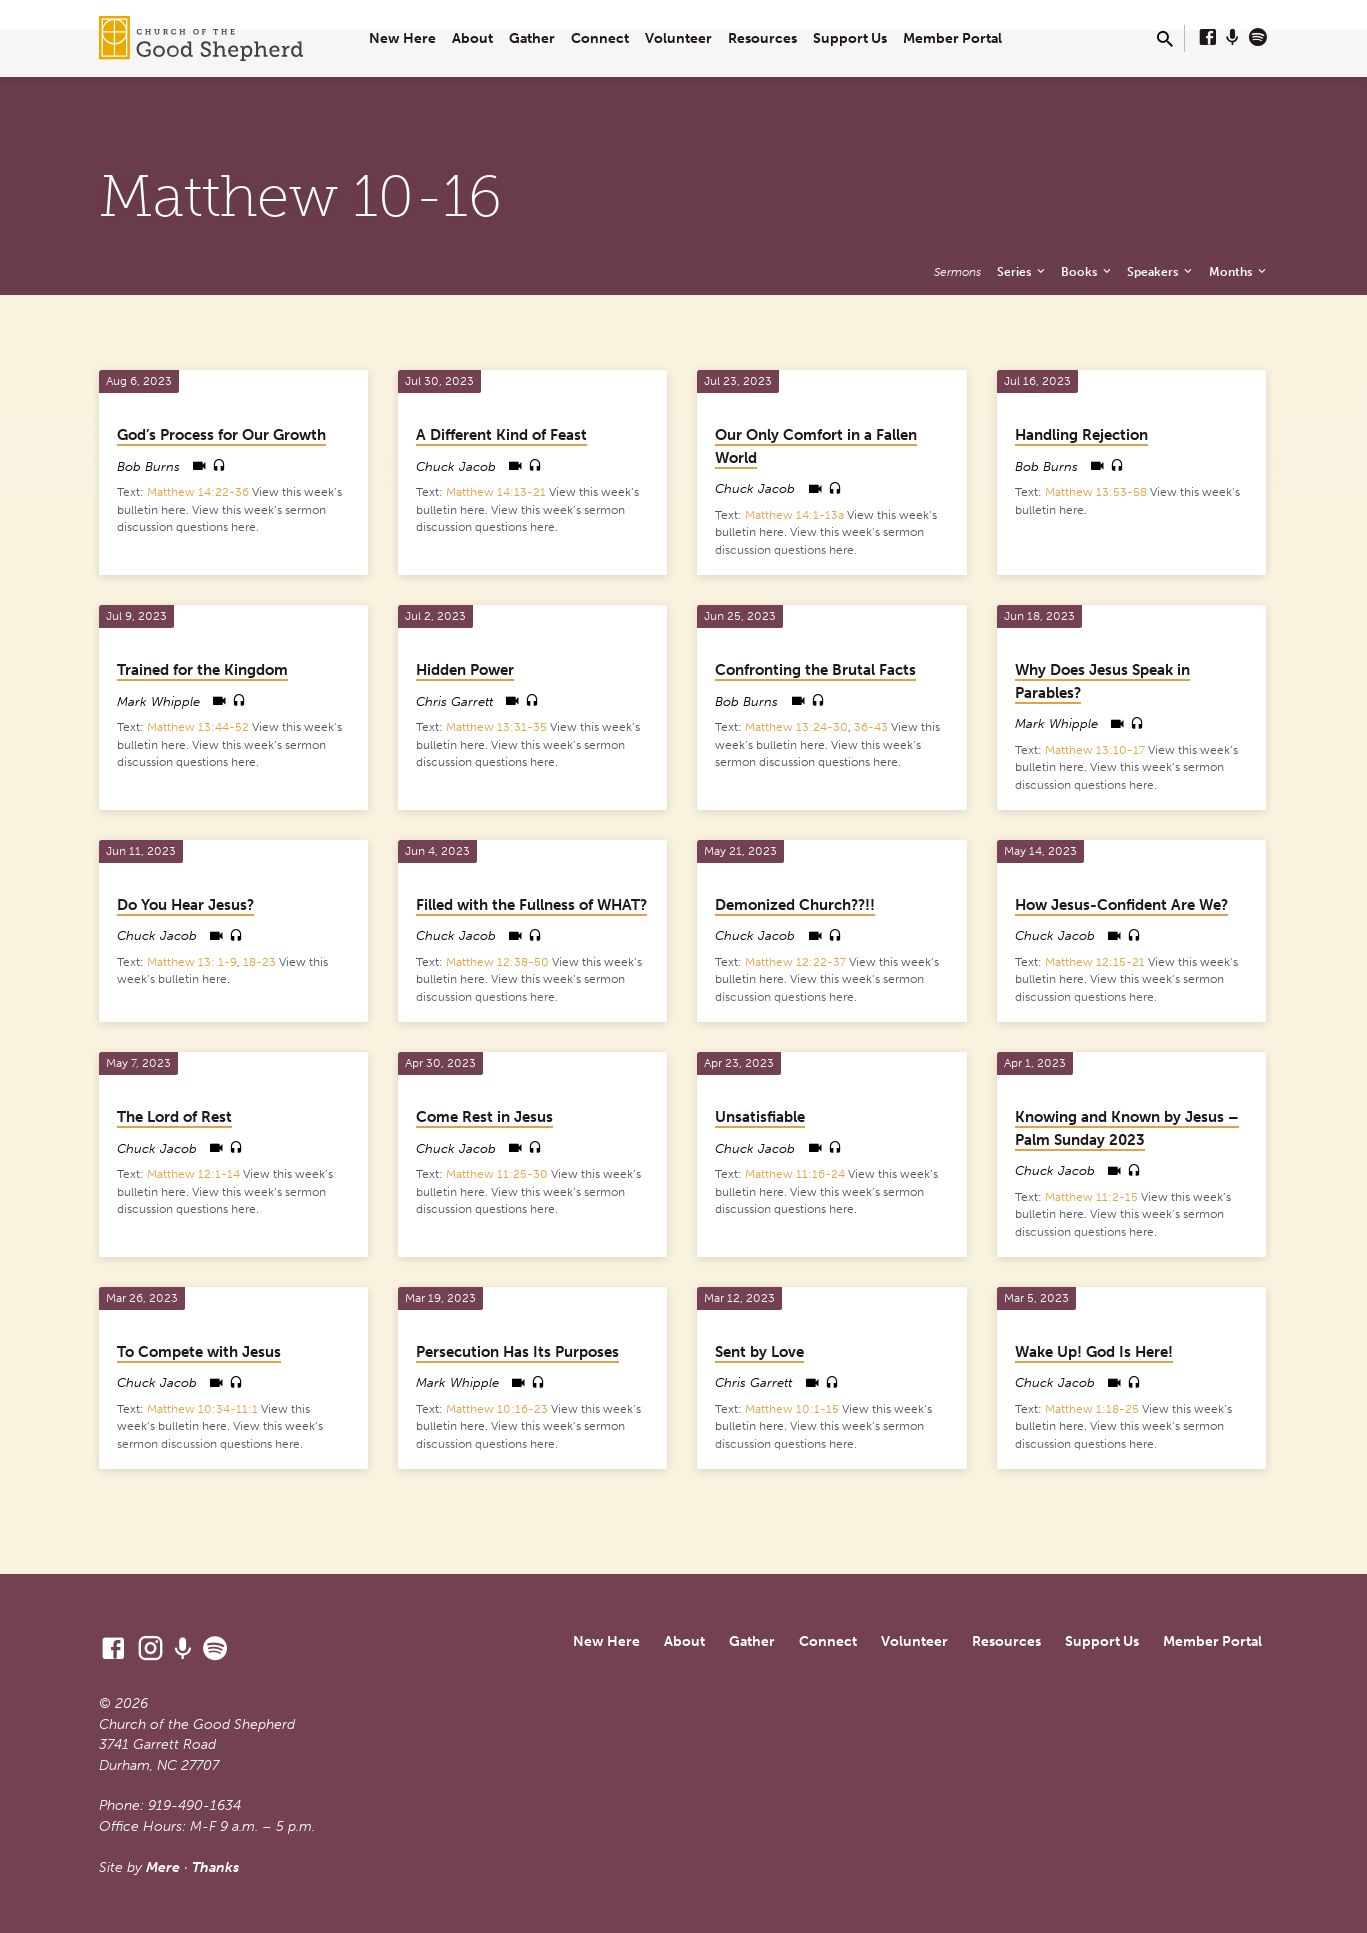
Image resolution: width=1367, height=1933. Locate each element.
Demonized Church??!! (795, 905)
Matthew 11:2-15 (1091, 1197)
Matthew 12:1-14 (193, 1174)
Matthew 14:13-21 (496, 492)
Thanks (215, 1867)
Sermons (957, 271)
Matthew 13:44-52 (198, 727)
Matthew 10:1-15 (792, 1409)
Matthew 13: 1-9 (192, 962)
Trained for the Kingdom (202, 670)
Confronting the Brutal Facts (815, 670)
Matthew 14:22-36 (198, 492)
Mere (163, 1867)
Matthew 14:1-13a (794, 515)
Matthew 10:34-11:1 (202, 1409)
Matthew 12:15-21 (1095, 962)
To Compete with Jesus (199, 1352)
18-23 (259, 962)
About (472, 38)
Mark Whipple (158, 701)
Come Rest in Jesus (484, 1117)
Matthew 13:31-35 (496, 727)
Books (1087, 271)
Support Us (850, 38)
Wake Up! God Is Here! (1094, 1352)
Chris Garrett (454, 701)
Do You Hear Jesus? (185, 905)
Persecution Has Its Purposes (517, 1352)
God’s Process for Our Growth (221, 435)
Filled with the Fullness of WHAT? (531, 905)
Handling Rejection (1081, 435)
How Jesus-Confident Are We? (1121, 905)
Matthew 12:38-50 (497, 962)
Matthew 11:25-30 (497, 1174)
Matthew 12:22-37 (795, 962)
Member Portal (952, 38)
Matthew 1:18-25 (1092, 1409)
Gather (532, 38)
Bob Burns (148, 466)
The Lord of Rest (174, 1117)
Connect (600, 38)
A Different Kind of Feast (501, 435)
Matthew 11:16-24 (795, 1174)
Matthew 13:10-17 (1095, 750)
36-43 (871, 727)
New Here (402, 38)
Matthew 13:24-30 (796, 727)
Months (1239, 271)
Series (1022, 271)
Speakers (1161, 271)
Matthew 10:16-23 (497, 1409)
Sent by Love (759, 1352)
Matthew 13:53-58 (1096, 492)
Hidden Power (465, 670)
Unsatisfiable (760, 1117)
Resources (762, 38)
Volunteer (678, 38)
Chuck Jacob (456, 466)
